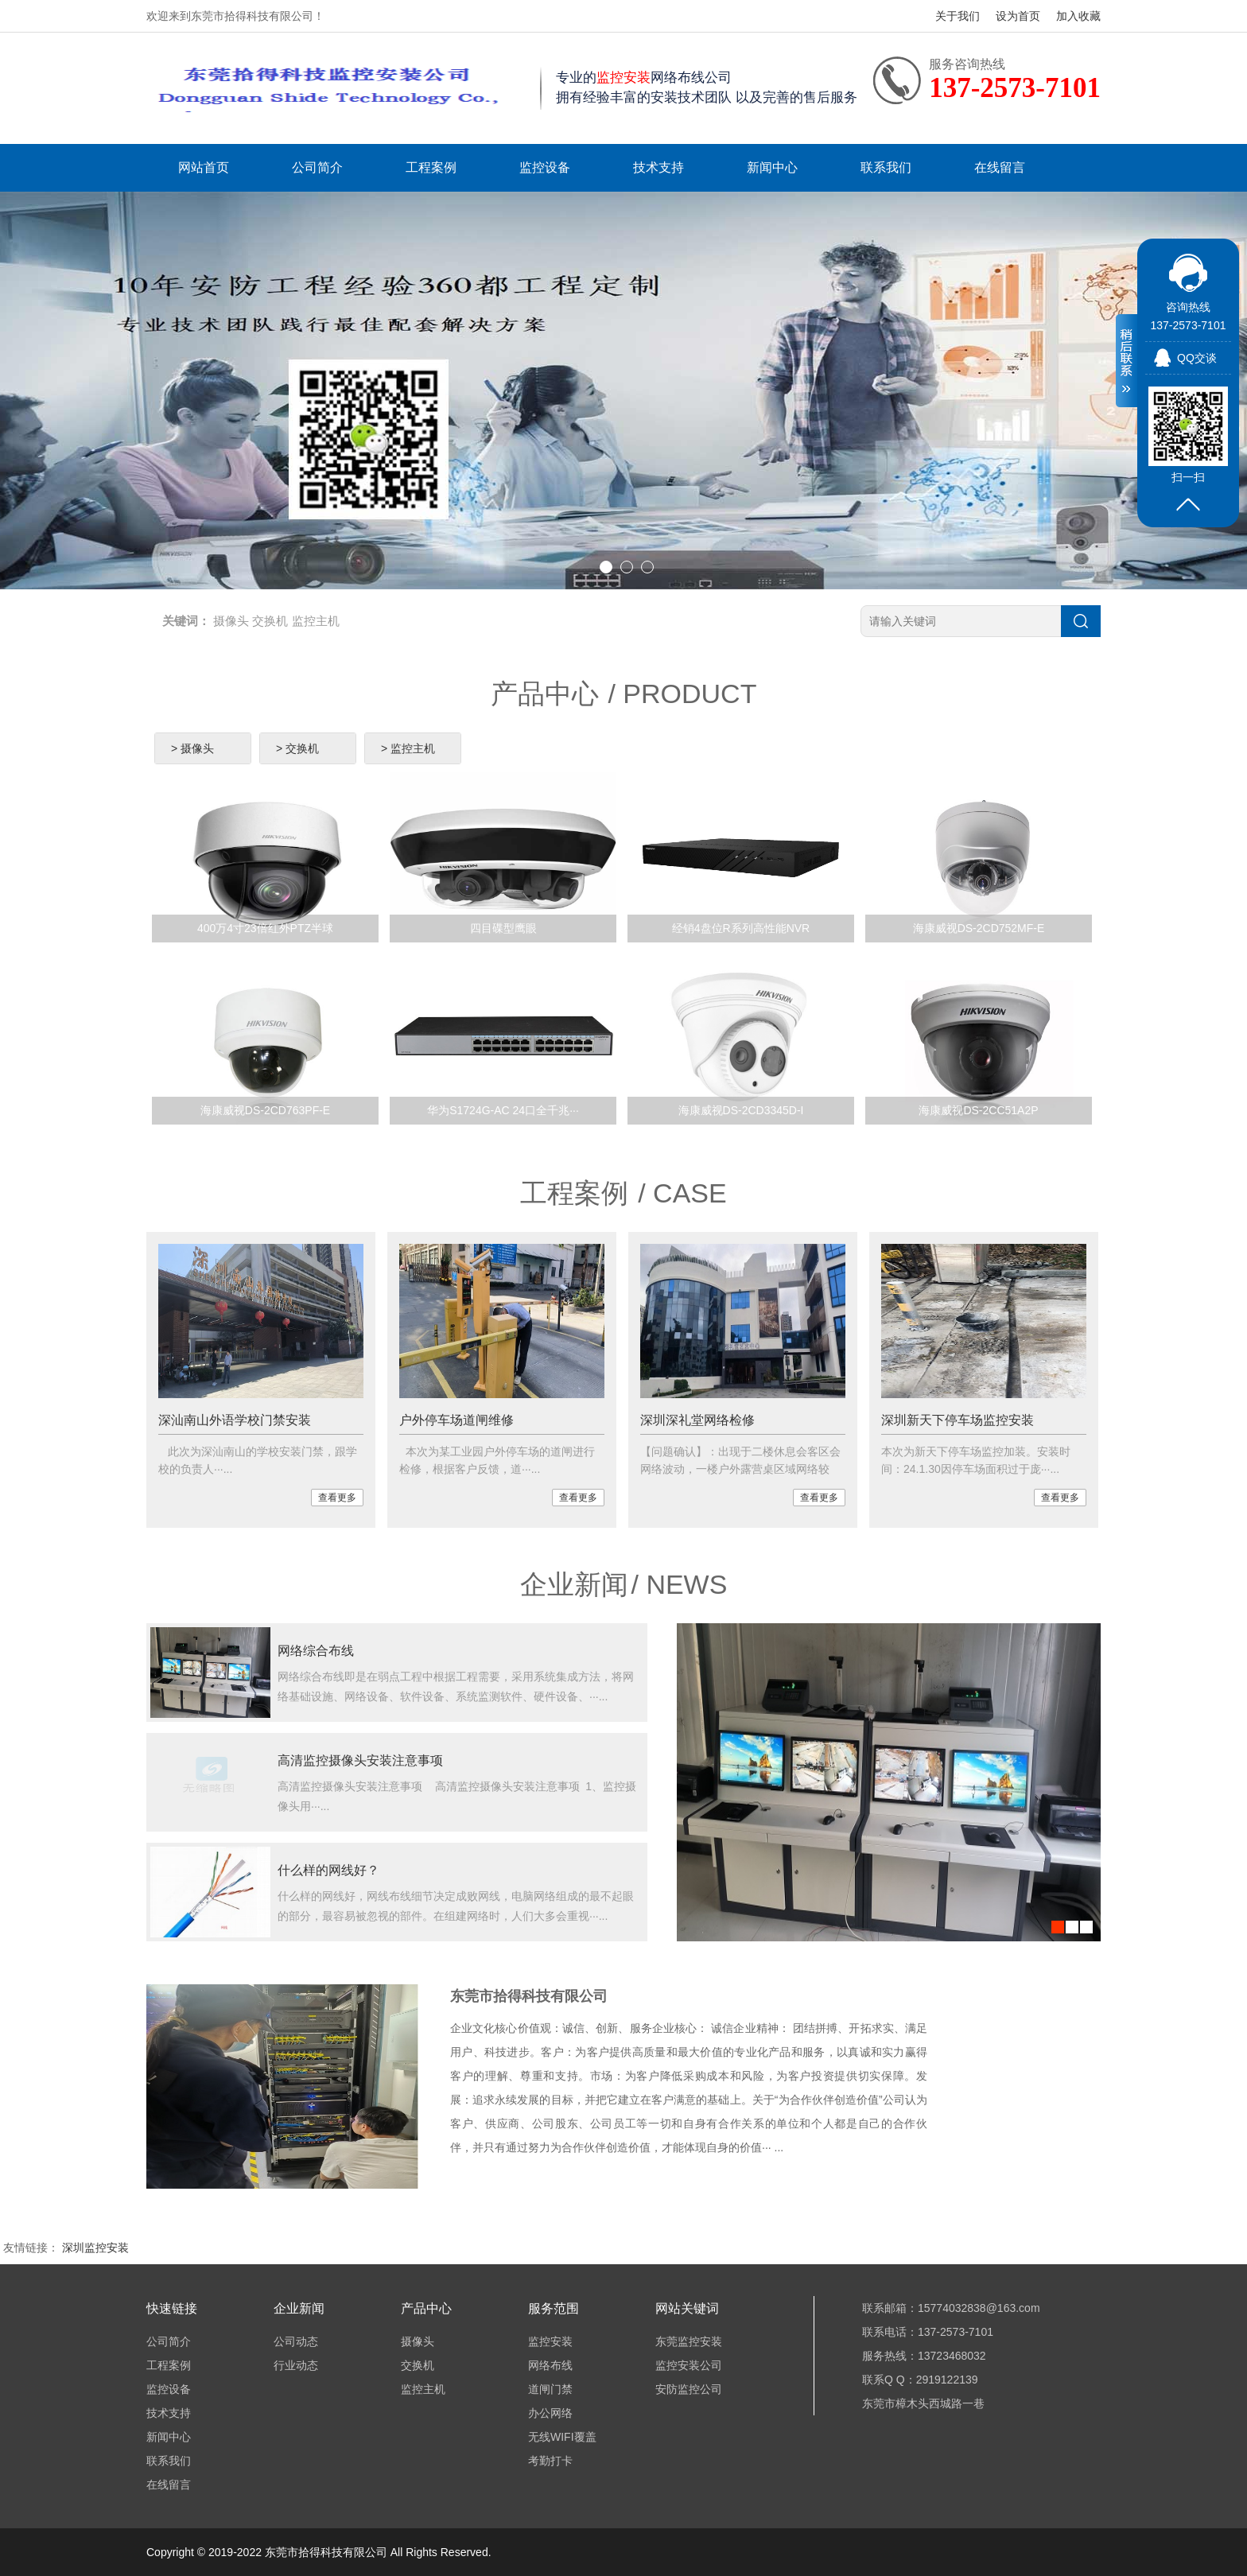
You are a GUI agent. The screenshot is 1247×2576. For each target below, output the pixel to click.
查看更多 (337, 1497)
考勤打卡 (550, 2460)
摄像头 (231, 620)
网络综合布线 (316, 1650)
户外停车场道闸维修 (456, 1420)
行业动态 (296, 2365)
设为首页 (1018, 16)
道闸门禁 (550, 2389)
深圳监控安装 (95, 2247)
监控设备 (544, 167)
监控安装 (550, 2341)
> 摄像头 (192, 748)
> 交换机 (297, 748)
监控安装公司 (688, 2365)
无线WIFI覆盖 (562, 2436)
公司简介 (317, 167)
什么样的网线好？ (328, 1870)
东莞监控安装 (688, 2341)
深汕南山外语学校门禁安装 (234, 1420)
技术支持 (658, 167)
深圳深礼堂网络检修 (697, 1420)
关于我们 (957, 16)
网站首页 (203, 167)
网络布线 (550, 2365)
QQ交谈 (1197, 358)
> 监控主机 (408, 748)
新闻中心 (772, 167)
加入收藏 (1078, 16)
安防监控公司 (688, 2389)
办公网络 (550, 2413)
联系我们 (885, 167)
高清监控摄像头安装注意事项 (360, 1760)
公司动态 (296, 2341)
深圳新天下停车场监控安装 (957, 1420)
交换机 (270, 620)
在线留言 (999, 167)
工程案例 (431, 167)
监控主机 (316, 620)
